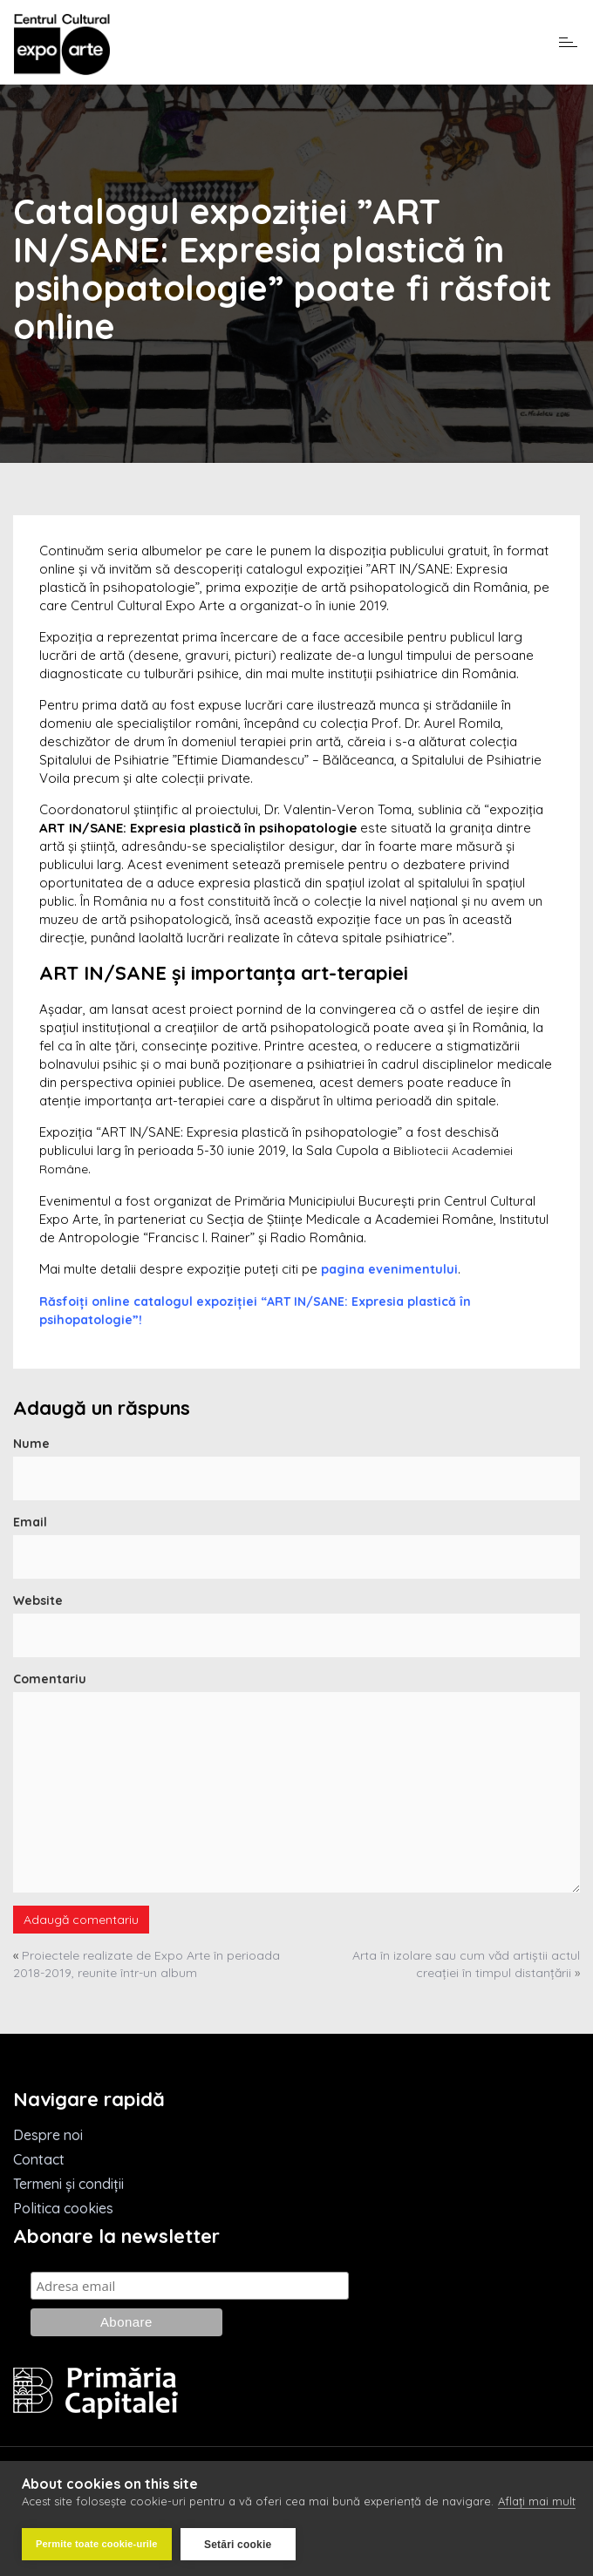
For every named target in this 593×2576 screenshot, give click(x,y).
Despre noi (48, 2135)
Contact (39, 2159)
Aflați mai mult (537, 2502)
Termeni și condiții (68, 2183)
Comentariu (49, 1679)
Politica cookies (63, 2208)
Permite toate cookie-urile (97, 2544)
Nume (31, 1443)
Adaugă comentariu (81, 1919)
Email (30, 1522)
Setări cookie (237, 2545)
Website (38, 1600)
